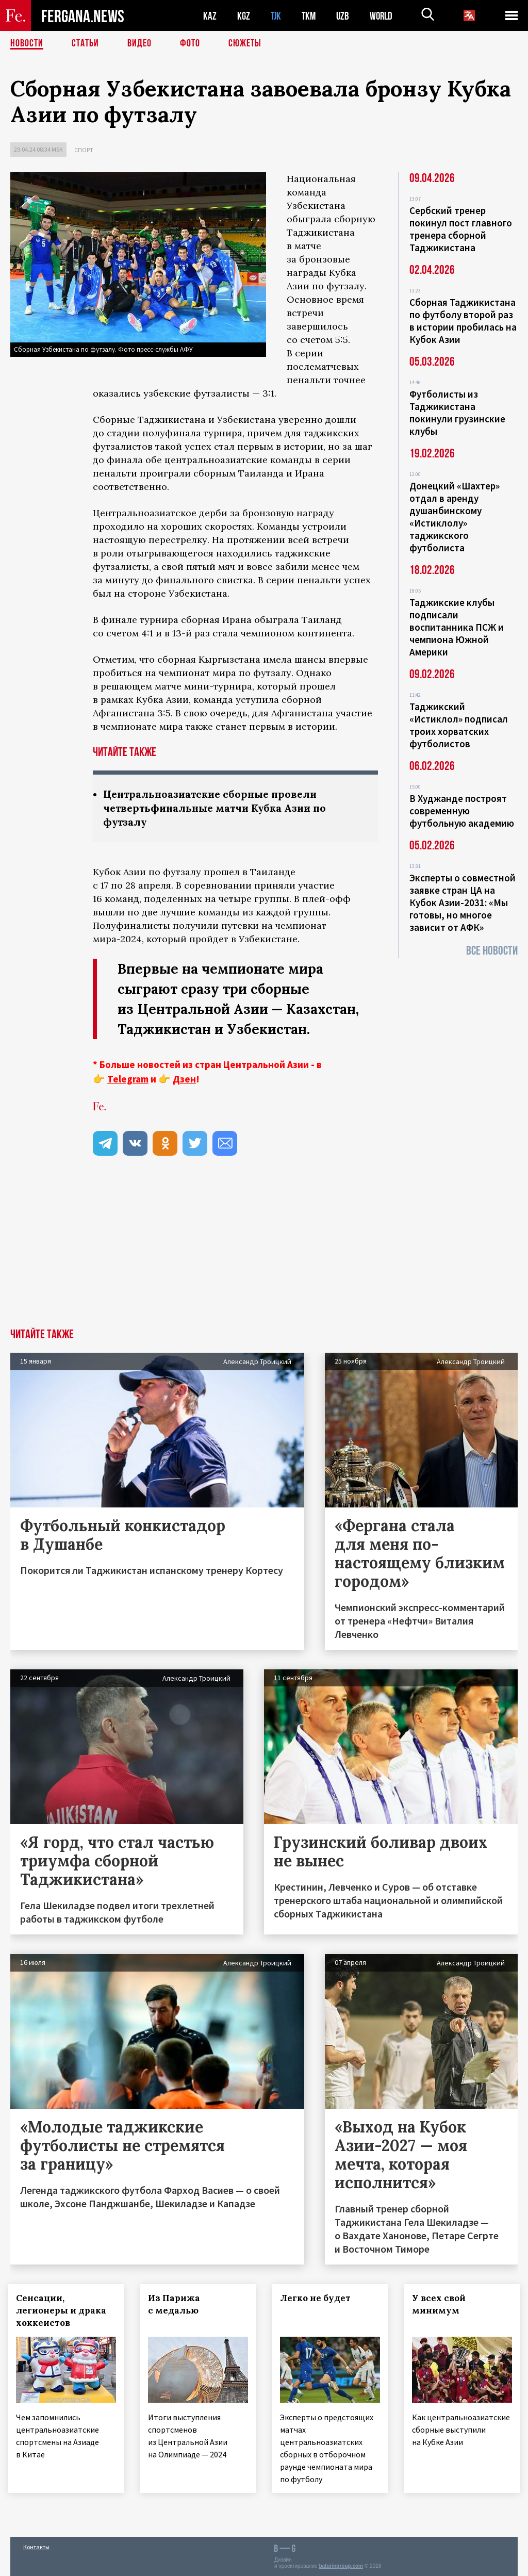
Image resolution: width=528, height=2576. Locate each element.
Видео (139, 44)
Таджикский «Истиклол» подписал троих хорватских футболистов (458, 725)
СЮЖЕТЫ (244, 44)
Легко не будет (317, 2298)
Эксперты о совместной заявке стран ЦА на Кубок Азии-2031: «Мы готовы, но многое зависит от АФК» (462, 902)
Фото (190, 44)
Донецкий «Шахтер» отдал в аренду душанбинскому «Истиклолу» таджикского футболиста (454, 517)
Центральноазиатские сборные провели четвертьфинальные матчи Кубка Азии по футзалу (219, 807)
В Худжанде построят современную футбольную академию (461, 810)
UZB (345, 15)
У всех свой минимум (441, 2304)
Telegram (127, 1079)
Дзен (184, 1079)
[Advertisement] (264, 1251)
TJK (277, 15)
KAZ (210, 15)
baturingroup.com (341, 2565)
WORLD (385, 15)
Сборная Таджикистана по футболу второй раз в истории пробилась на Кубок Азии (463, 321)
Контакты (36, 2546)
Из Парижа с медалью (176, 2304)
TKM (310, 15)
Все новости (492, 950)
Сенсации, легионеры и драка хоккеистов (63, 2310)
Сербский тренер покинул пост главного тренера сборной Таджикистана (460, 229)
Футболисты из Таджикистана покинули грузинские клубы (457, 412)
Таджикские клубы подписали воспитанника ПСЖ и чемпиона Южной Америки (456, 627)
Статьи (85, 44)
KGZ (244, 15)
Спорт (83, 150)
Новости (26, 44)
